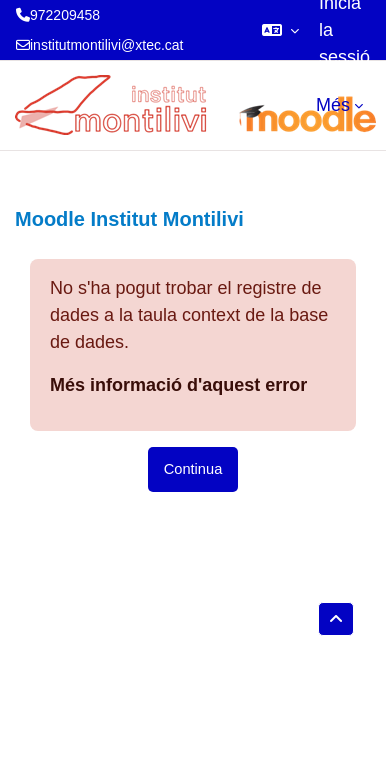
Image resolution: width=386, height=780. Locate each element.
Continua (193, 469)
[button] (280, 30)
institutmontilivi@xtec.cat (106, 45)
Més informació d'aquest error (178, 385)
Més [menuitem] (333, 105)
